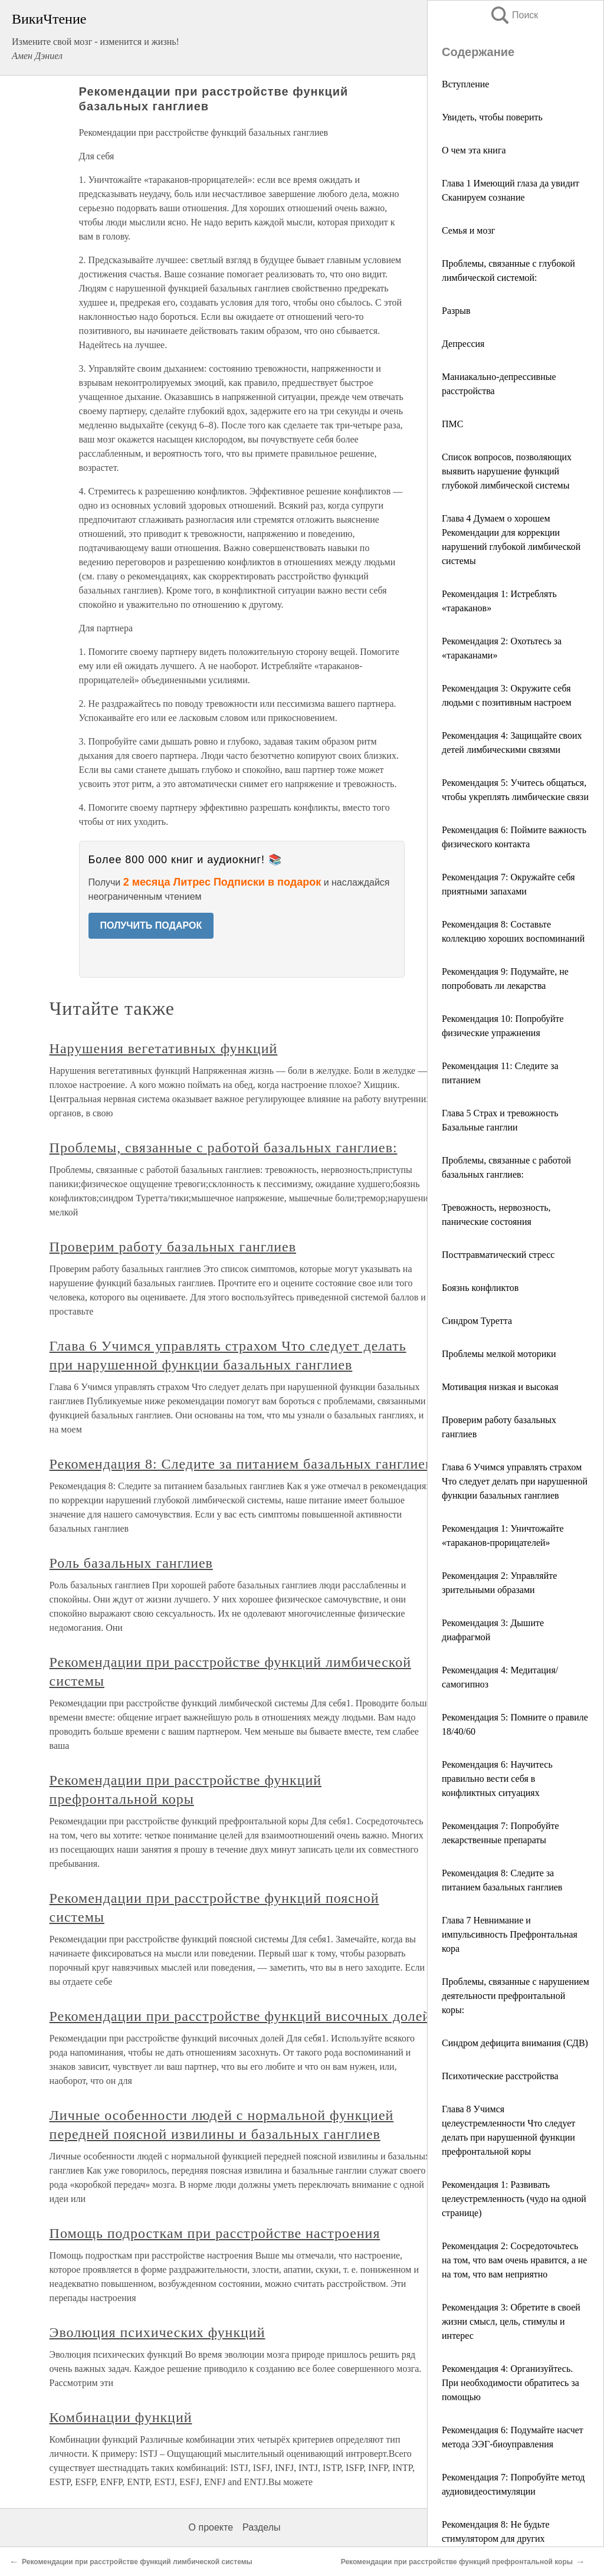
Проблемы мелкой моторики (499, 1354)
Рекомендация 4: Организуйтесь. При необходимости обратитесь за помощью (510, 2383)
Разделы (261, 2527)
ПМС (452, 424)
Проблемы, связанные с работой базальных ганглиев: (224, 1147)
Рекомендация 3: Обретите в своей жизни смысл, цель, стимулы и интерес (511, 2321)
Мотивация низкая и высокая (500, 1387)
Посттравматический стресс (498, 1255)
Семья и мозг (468, 230)
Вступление (465, 84)
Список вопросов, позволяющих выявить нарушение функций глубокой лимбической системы (507, 471)
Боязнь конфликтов (480, 1288)
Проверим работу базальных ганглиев (173, 1246)
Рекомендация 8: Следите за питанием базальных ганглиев (241, 1463)
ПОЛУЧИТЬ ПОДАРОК (151, 925)
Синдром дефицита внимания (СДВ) (515, 2043)
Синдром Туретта (477, 1321)
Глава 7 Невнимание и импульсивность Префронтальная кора (509, 1934)
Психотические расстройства (500, 2076)
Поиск (514, 15)
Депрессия (463, 344)
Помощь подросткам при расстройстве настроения (215, 2233)
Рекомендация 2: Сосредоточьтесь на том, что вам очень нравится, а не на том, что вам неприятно (514, 2260)
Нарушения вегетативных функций (164, 1048)
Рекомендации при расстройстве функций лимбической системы (137, 2562)
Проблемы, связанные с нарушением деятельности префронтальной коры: (515, 1996)
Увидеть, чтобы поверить (492, 117)
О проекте (211, 2527)
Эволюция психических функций (157, 2332)
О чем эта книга (474, 150)
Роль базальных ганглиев (131, 1563)
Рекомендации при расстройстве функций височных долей (240, 2016)
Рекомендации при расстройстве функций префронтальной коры (457, 2562)
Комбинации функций (121, 2417)
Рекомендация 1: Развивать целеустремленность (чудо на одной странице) (514, 2199)
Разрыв (456, 311)
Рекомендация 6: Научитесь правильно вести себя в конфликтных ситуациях (497, 1778)
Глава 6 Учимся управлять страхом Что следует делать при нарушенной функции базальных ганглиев (514, 1481)
